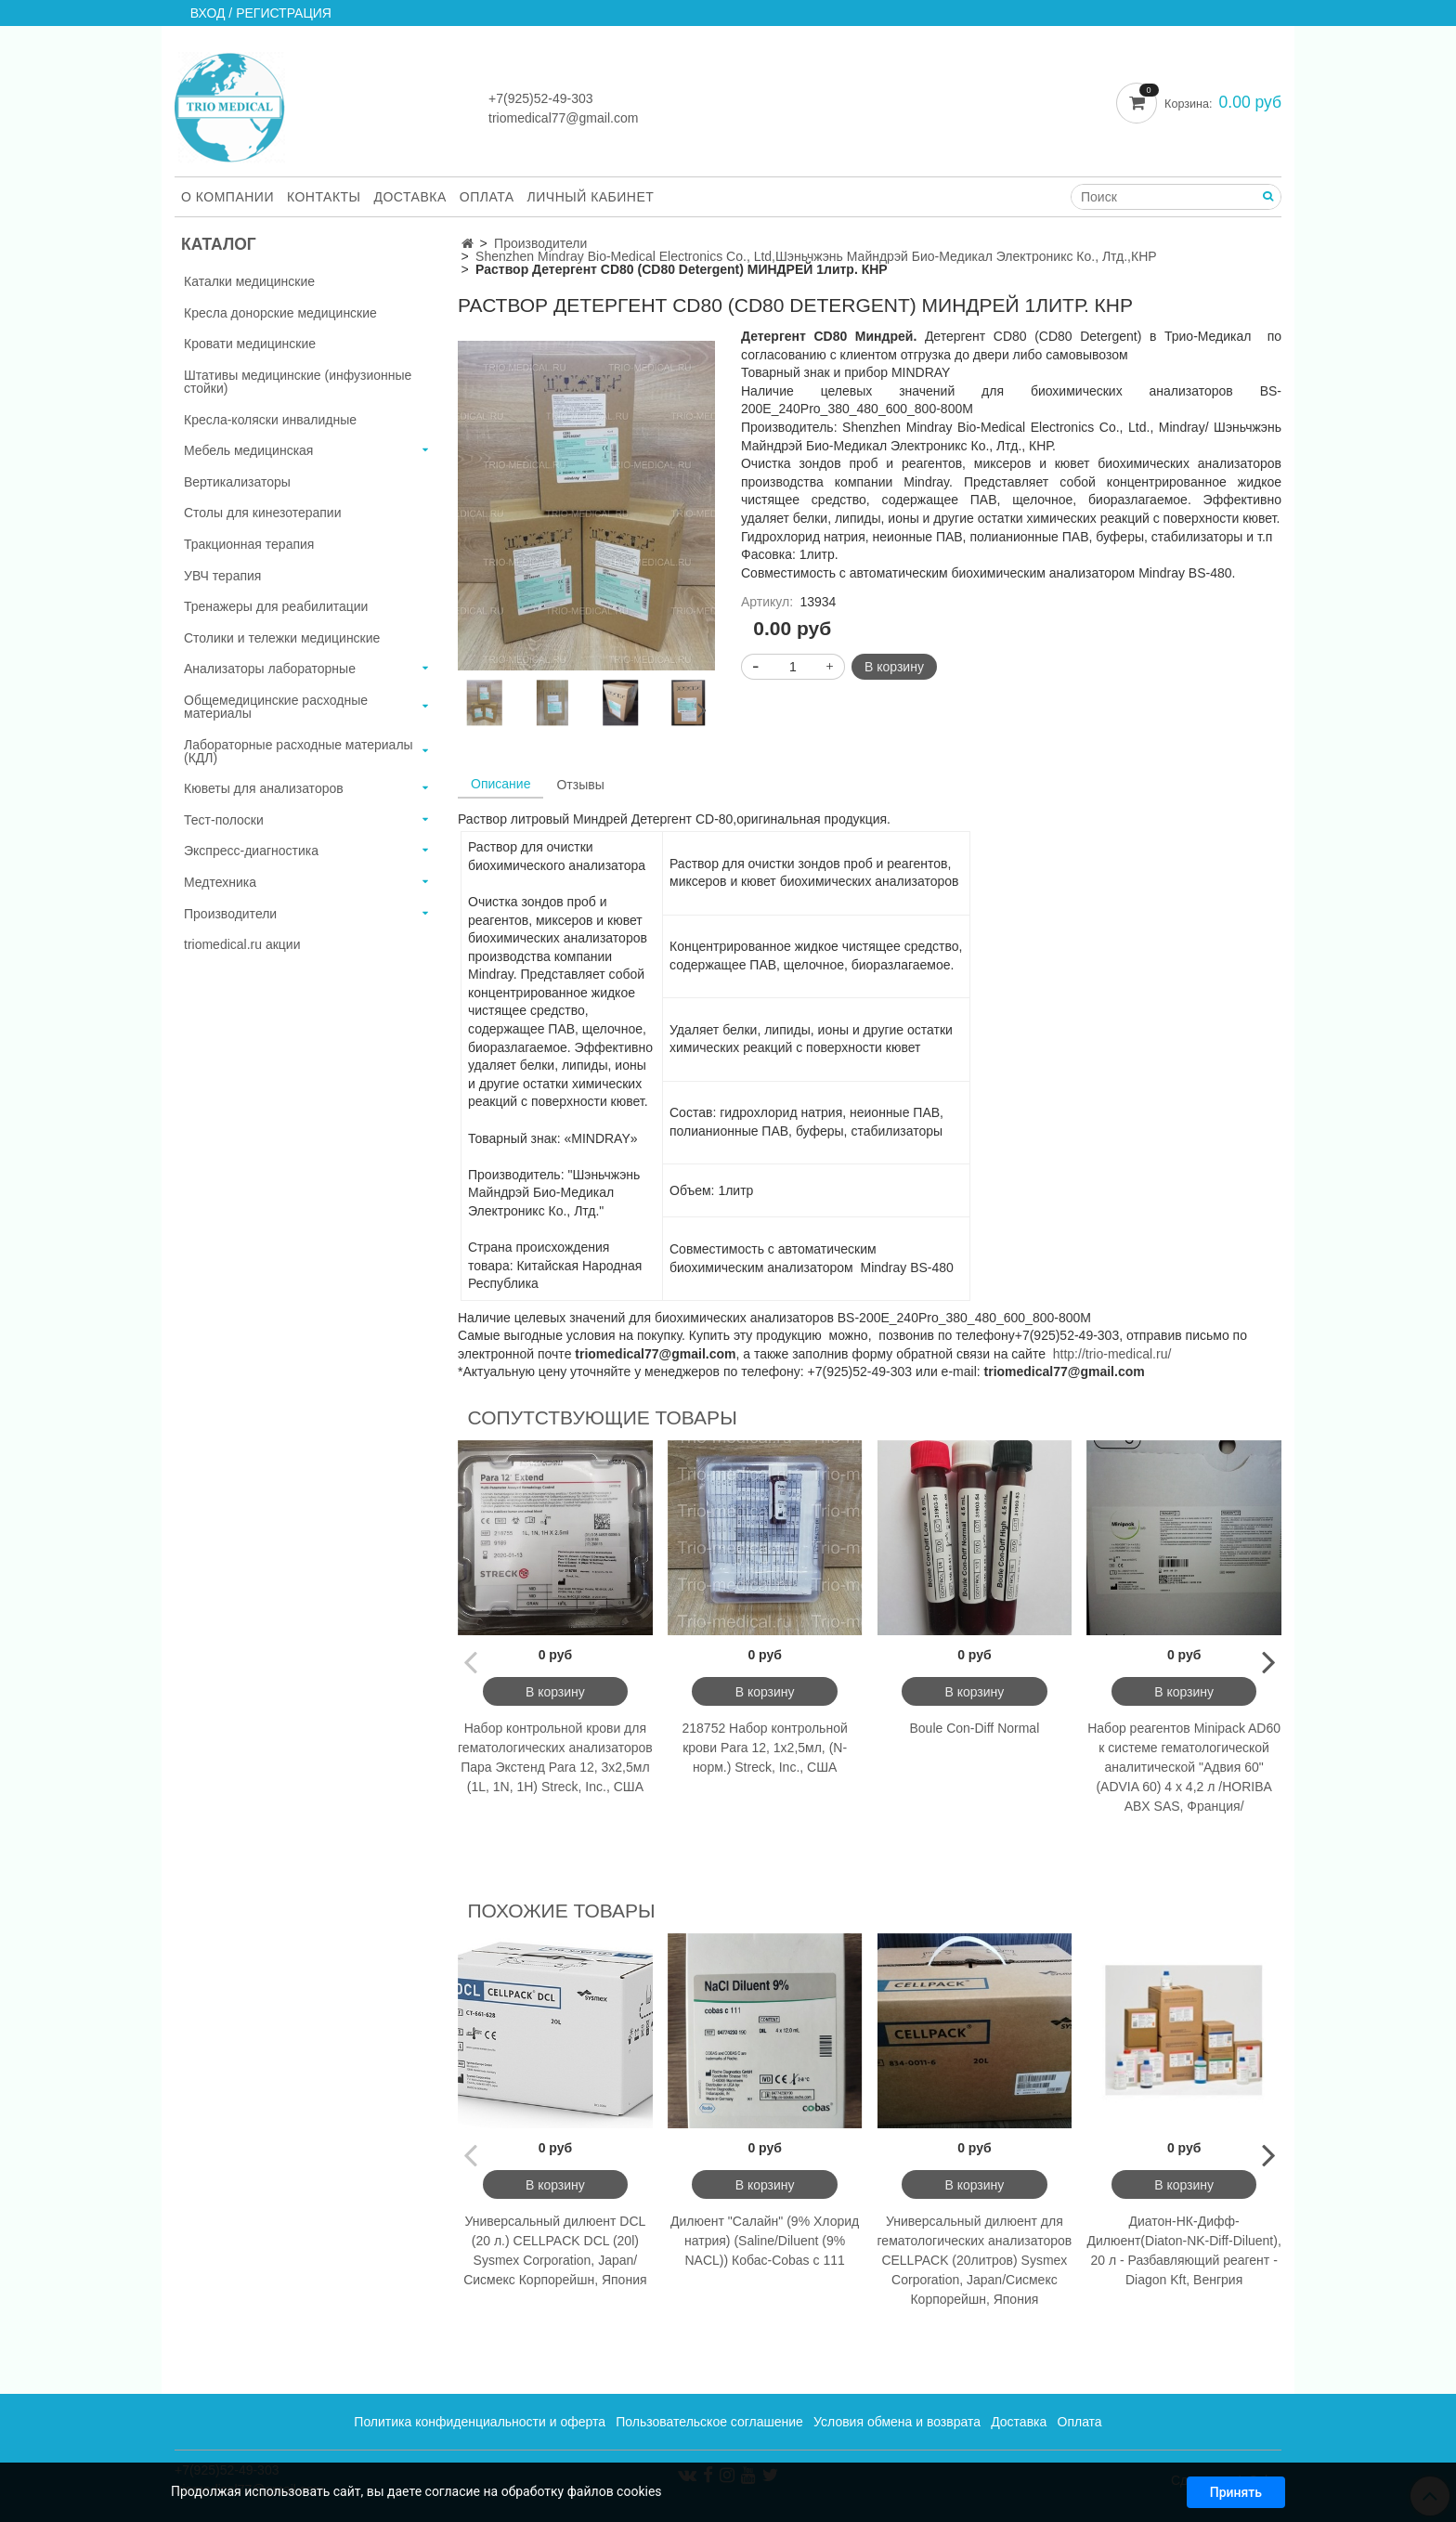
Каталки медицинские (249, 281)
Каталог (218, 244)
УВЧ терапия (222, 575)
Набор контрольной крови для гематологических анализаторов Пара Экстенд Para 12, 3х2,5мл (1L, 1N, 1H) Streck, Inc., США (555, 1757)
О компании (227, 196)
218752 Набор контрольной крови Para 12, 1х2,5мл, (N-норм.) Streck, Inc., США (764, 1747)
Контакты (324, 196)
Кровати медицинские (250, 343)
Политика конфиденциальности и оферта (479, 2421)
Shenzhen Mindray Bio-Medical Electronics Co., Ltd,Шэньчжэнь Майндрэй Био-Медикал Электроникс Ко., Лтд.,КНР (816, 256)
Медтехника (220, 882)
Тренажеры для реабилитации (276, 606)
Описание (500, 783)
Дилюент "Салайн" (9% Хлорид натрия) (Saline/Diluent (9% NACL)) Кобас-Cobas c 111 (764, 2241)
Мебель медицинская (248, 450)
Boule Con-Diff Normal (974, 1728)
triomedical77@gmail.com (563, 117)
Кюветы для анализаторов (264, 788)
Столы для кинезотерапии (263, 512)
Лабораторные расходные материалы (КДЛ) (298, 751)
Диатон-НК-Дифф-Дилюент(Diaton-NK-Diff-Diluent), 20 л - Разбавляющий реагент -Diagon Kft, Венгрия (1183, 2250)
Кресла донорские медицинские (280, 313)
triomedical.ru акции (242, 944)
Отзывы (580, 784)
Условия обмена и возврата (897, 2421)
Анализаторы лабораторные (270, 668)
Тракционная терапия (249, 544)
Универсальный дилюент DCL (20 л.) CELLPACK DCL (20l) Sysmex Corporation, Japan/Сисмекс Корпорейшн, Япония (554, 2250)
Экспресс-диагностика (251, 850)
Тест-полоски (224, 819)
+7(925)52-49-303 (540, 98)
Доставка (410, 196)
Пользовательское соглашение (709, 2421)
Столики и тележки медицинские (282, 637)
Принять (1236, 2492)
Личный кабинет (591, 196)
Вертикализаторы (237, 481)
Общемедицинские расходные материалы (276, 707)
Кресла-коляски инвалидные (270, 419)
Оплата (487, 196)
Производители (540, 243)
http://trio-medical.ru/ (1112, 1353)
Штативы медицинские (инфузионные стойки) (297, 382)
